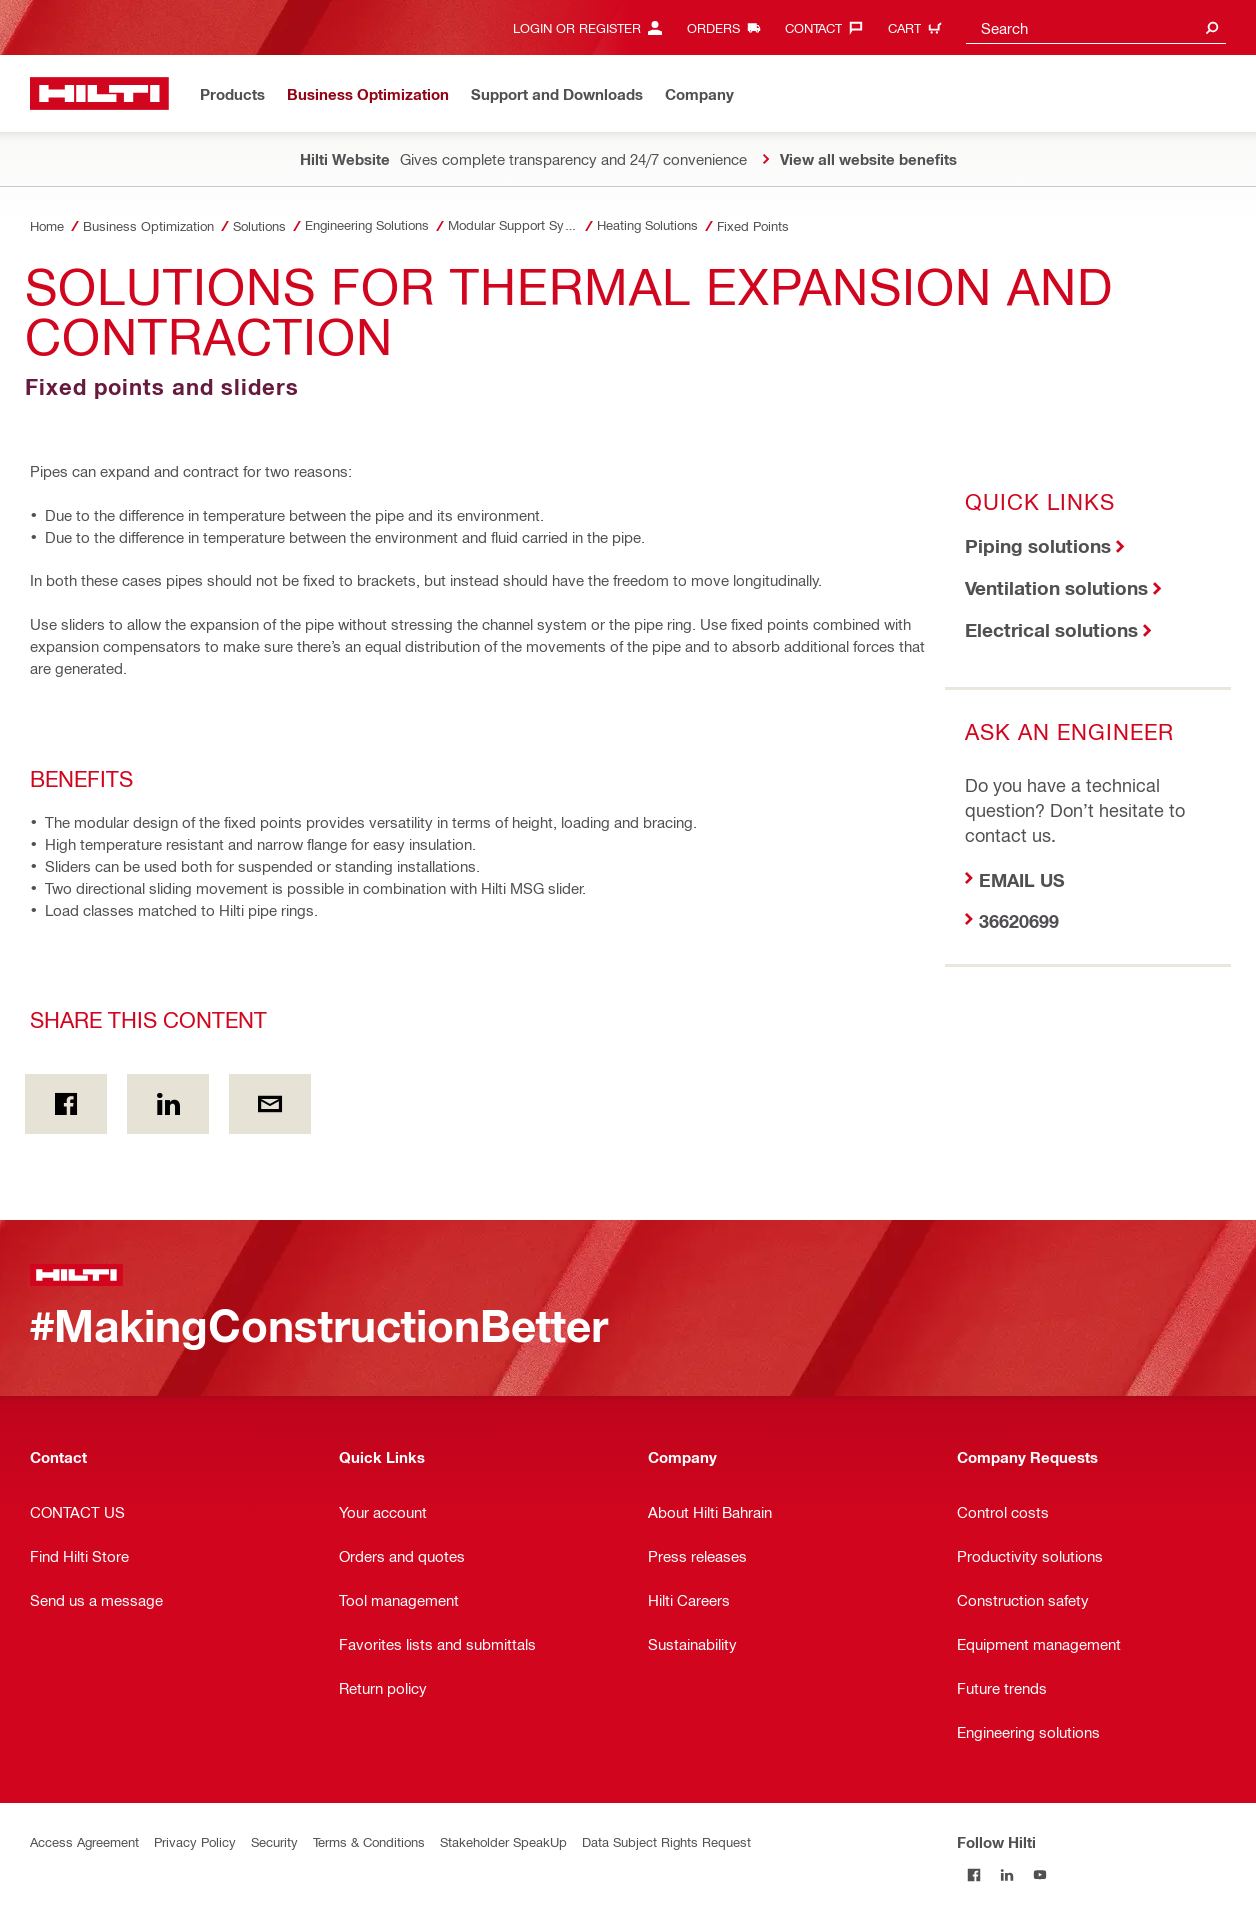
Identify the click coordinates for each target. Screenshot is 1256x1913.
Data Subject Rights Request (666, 1841)
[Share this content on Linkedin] (168, 1104)
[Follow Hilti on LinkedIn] (1006, 1874)
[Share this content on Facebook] (66, 1104)
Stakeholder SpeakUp (503, 1841)
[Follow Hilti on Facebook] (973, 1874)
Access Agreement (84, 1841)
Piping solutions (1038, 545)
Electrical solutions (1051, 629)
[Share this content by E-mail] (270, 1104)
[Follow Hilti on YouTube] (1039, 1874)
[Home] (99, 93)
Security (274, 1841)
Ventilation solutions (1056, 587)
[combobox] (1096, 27)
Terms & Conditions (369, 1841)
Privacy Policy (195, 1841)
